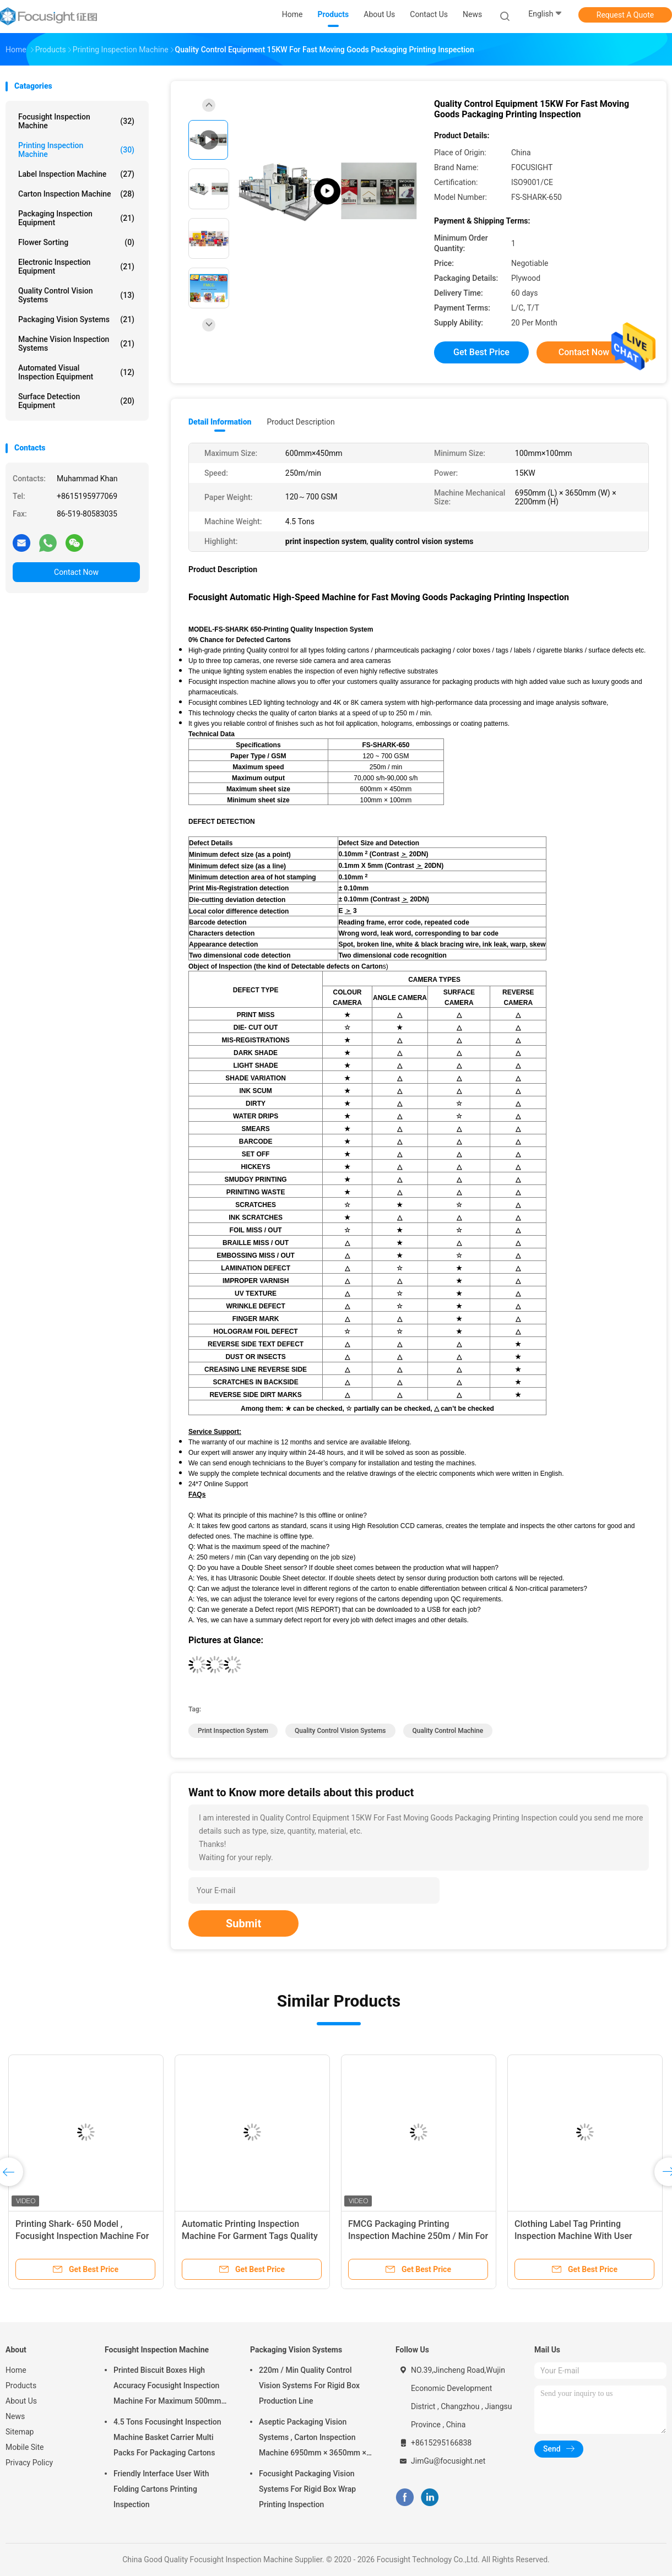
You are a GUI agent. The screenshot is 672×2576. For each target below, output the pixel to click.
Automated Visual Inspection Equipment (76, 372)
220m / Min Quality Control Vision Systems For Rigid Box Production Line (309, 2385)
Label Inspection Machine (76, 174)
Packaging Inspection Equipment (76, 218)
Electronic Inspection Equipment (76, 266)
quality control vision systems (340, 1731)
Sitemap (20, 2431)
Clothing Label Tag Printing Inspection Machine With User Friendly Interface (573, 2236)
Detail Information (219, 421)
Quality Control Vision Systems (76, 295)
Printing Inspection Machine (76, 150)
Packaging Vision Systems (76, 319)
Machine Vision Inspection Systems (76, 343)
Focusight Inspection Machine (76, 121)
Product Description (300, 421)
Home (16, 2370)
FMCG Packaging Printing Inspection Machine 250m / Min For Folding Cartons (418, 2236)
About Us (21, 2400)
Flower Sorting (76, 242)
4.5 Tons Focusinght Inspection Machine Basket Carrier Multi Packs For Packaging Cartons (167, 2437)
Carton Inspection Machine (76, 193)
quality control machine (448, 1731)
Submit (243, 1923)
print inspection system (233, 1731)
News (15, 2416)
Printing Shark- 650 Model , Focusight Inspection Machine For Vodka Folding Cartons (82, 2236)
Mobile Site (25, 2447)
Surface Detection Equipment (76, 401)
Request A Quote (625, 14)
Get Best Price (481, 352)
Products (21, 2385)
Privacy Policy (29, 2462)
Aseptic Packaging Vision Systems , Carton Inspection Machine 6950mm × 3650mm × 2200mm (312, 2438)
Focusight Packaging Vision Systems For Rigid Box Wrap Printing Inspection (307, 2489)
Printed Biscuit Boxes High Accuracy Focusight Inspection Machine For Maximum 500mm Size (167, 2387)
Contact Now (76, 572)
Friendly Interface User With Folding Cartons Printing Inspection (161, 2489)
